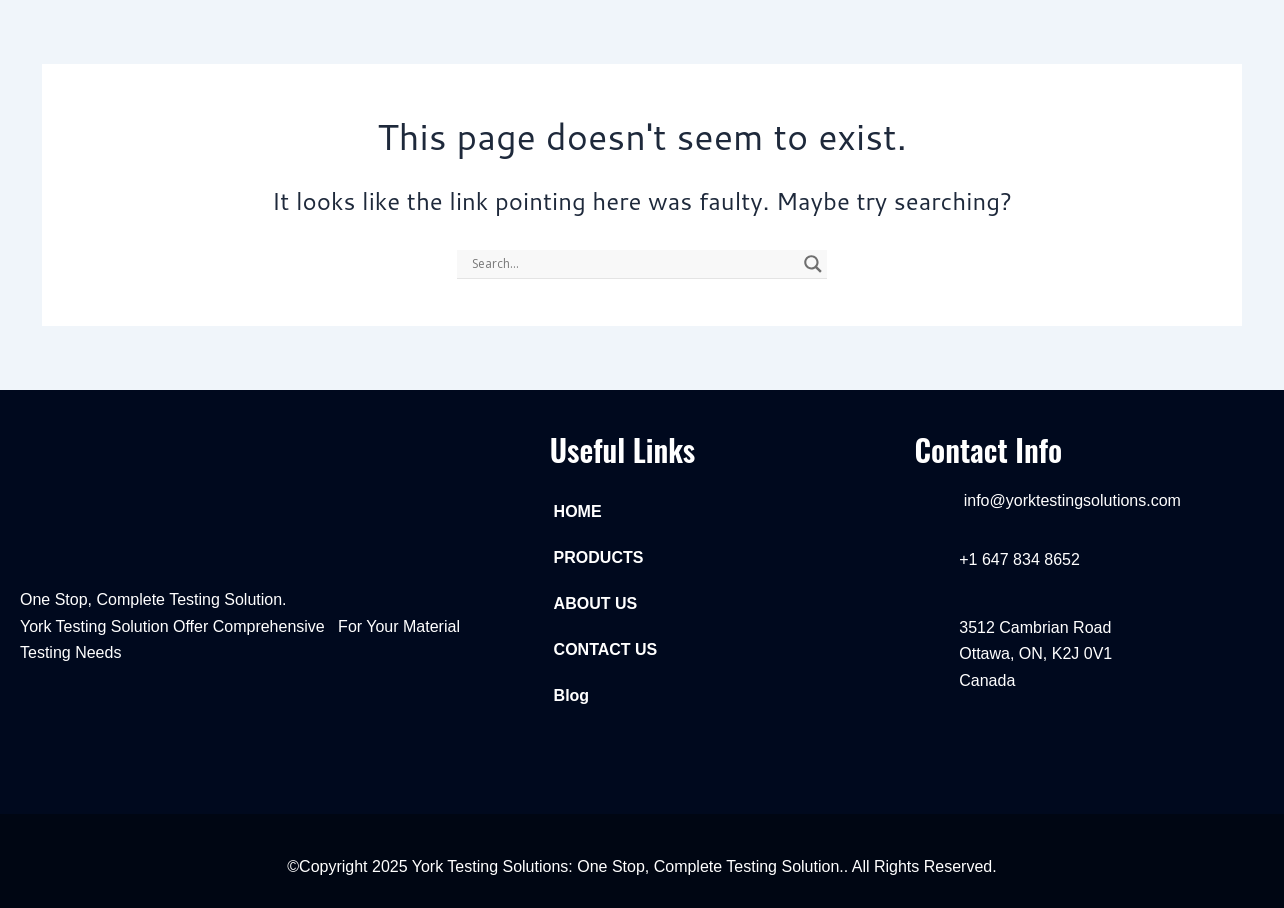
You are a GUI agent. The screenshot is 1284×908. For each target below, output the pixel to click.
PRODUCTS (599, 557)
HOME (578, 511)
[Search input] (633, 264)
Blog (572, 695)
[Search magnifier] (813, 264)
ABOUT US (596, 603)
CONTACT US (606, 649)
